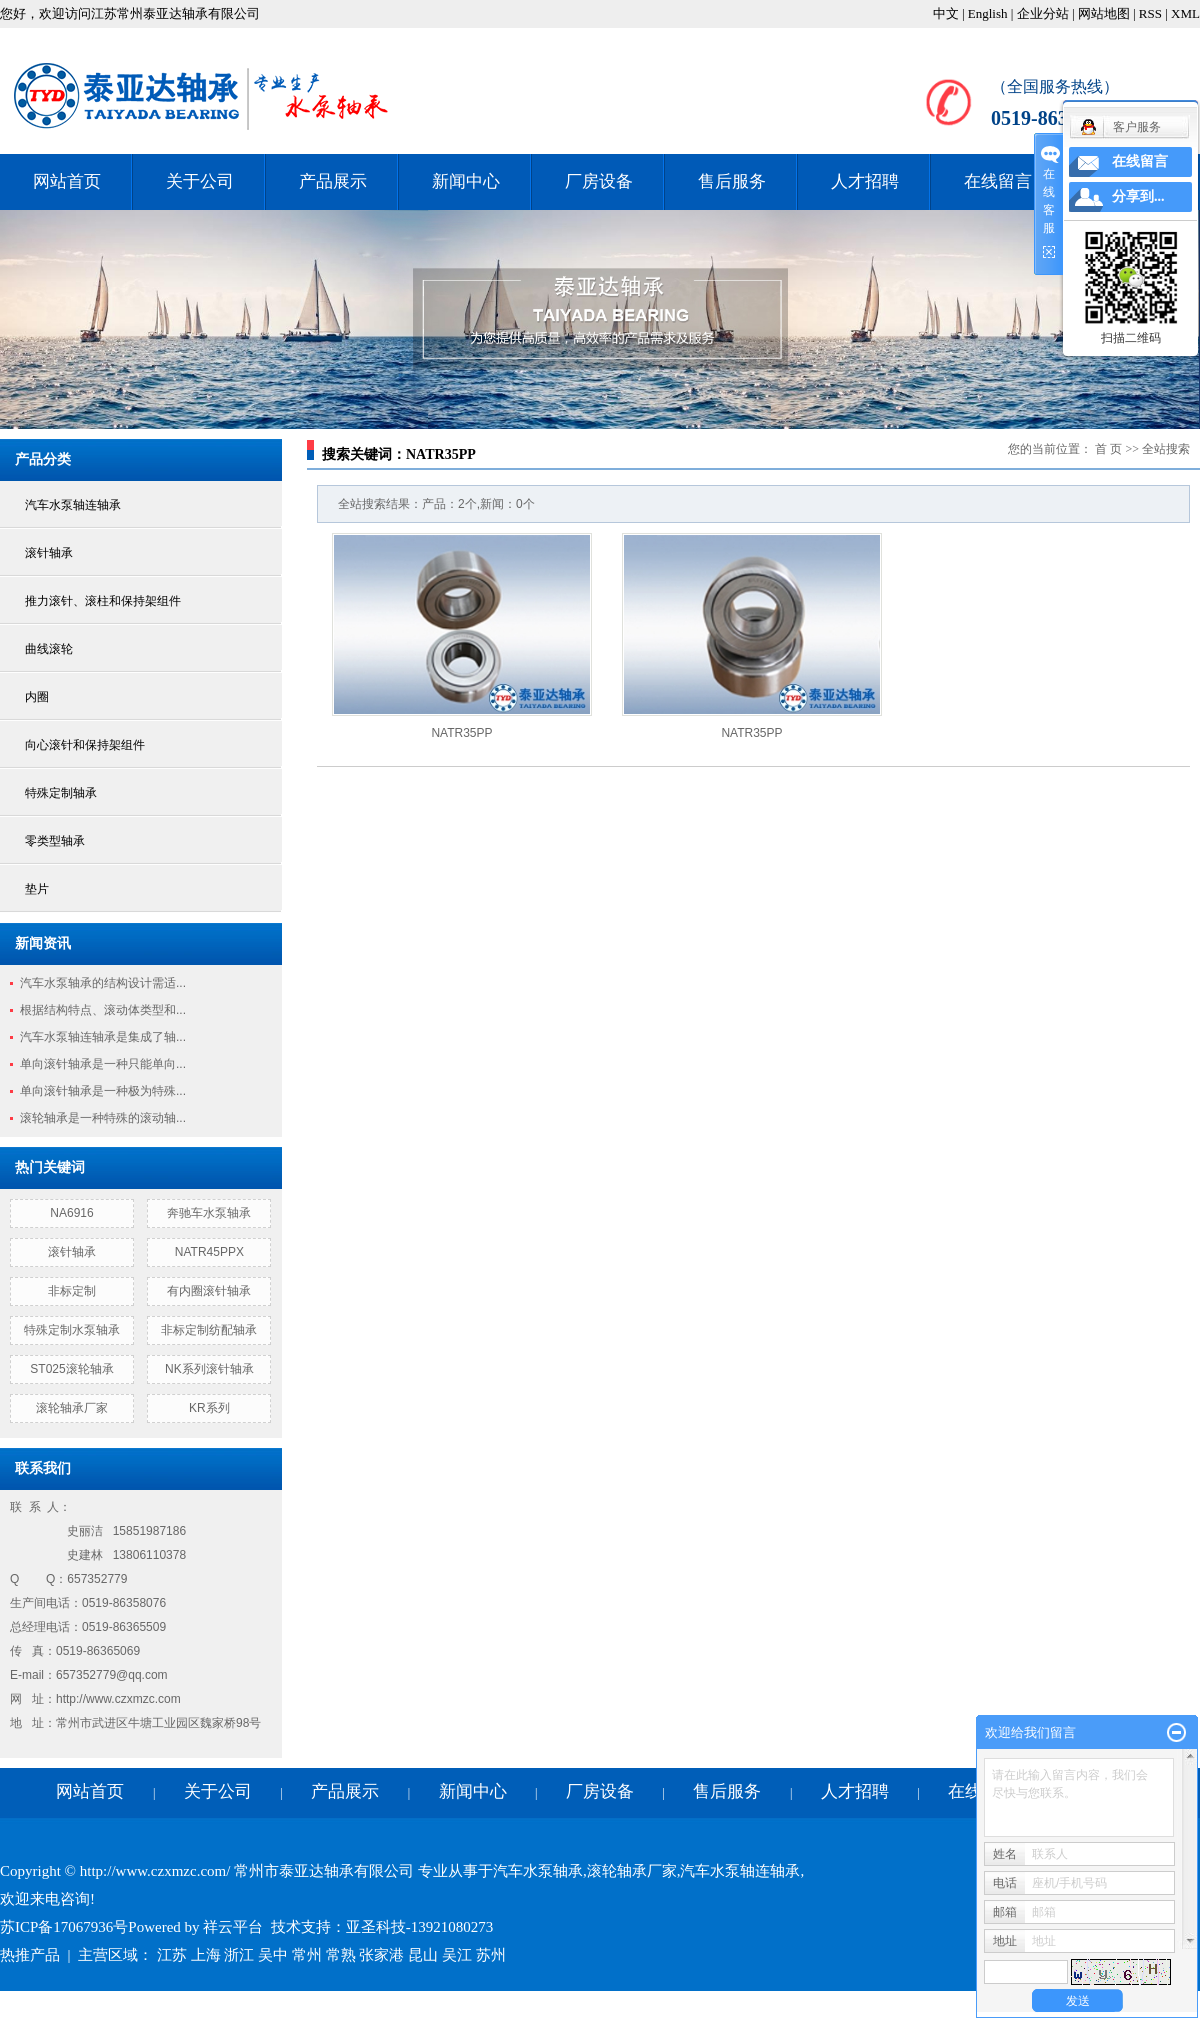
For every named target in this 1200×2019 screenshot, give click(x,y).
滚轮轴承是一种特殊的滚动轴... (103, 1118)
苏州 (491, 1955)
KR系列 (209, 1408)
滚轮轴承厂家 (72, 1408)
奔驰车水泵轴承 (209, 1213)
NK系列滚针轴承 (209, 1369)
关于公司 (200, 181)
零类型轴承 (55, 841)
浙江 (239, 1955)
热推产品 (30, 1955)
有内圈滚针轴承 (209, 1291)
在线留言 (998, 181)
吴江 (457, 1955)
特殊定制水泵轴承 (72, 1330)
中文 (946, 13)
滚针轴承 (49, 553)
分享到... (1138, 196)
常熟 (341, 1955)
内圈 (37, 697)
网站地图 (1104, 13)
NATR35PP (461, 733)
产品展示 (333, 181)
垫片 (37, 889)
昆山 (423, 1955)
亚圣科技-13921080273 (420, 1927)
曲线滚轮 (49, 649)
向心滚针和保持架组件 (85, 745)
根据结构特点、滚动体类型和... (103, 1010)
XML (1185, 13)
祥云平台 (233, 1927)
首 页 (1108, 449)
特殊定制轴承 (61, 793)
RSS (1150, 13)
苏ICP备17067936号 (64, 1927)
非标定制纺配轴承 (209, 1330)
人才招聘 (865, 181)
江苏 (172, 1955)
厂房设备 (599, 181)
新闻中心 (466, 181)
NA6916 (71, 1213)
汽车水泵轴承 (538, 1871)
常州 (307, 1955)
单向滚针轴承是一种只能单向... (103, 1064)
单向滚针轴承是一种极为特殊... (103, 1091)
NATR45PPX (209, 1252)
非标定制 (72, 1291)
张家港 (381, 1955)
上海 (206, 1955)
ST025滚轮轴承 (71, 1369)
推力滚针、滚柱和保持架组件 (103, 601)
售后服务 (732, 181)
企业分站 (1043, 13)
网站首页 (67, 181)
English (988, 13)
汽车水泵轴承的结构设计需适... (103, 983)
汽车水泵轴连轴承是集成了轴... (103, 1037)
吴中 (273, 1955)
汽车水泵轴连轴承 (73, 505)
